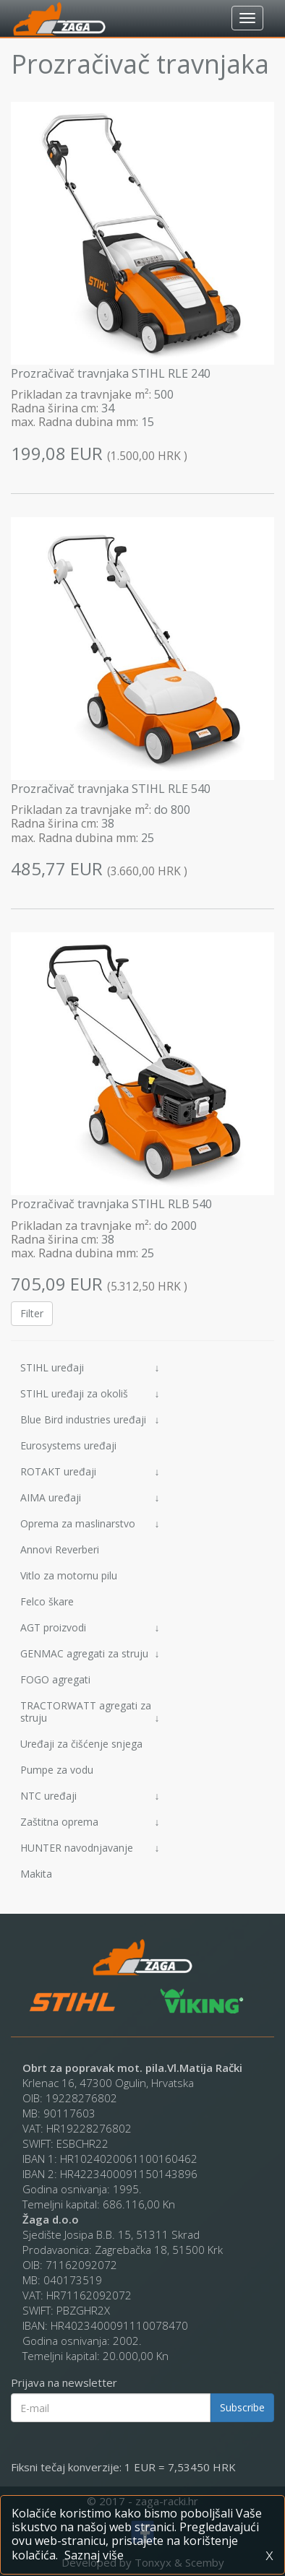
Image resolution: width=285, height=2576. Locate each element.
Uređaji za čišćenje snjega (81, 1744)
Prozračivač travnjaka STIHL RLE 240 (110, 373)
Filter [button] (31, 1313)
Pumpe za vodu (56, 1770)
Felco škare (47, 1601)
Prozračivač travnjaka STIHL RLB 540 (111, 1204)
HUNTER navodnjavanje (90, 1848)
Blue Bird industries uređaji (90, 1419)
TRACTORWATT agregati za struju (90, 1712)
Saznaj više (94, 2555)
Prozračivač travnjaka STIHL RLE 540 (110, 789)
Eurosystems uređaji (68, 1445)
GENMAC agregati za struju (90, 1653)
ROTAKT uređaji (90, 1471)
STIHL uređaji (90, 1367)
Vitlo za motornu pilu (68, 1575)
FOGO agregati (55, 1679)
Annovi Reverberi (59, 1549)
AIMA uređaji (90, 1497)
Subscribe (242, 2407)
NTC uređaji (90, 1796)
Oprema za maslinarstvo (90, 1523)
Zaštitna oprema (90, 1822)
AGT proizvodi (90, 1627)
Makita (36, 1874)
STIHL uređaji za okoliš (90, 1393)
